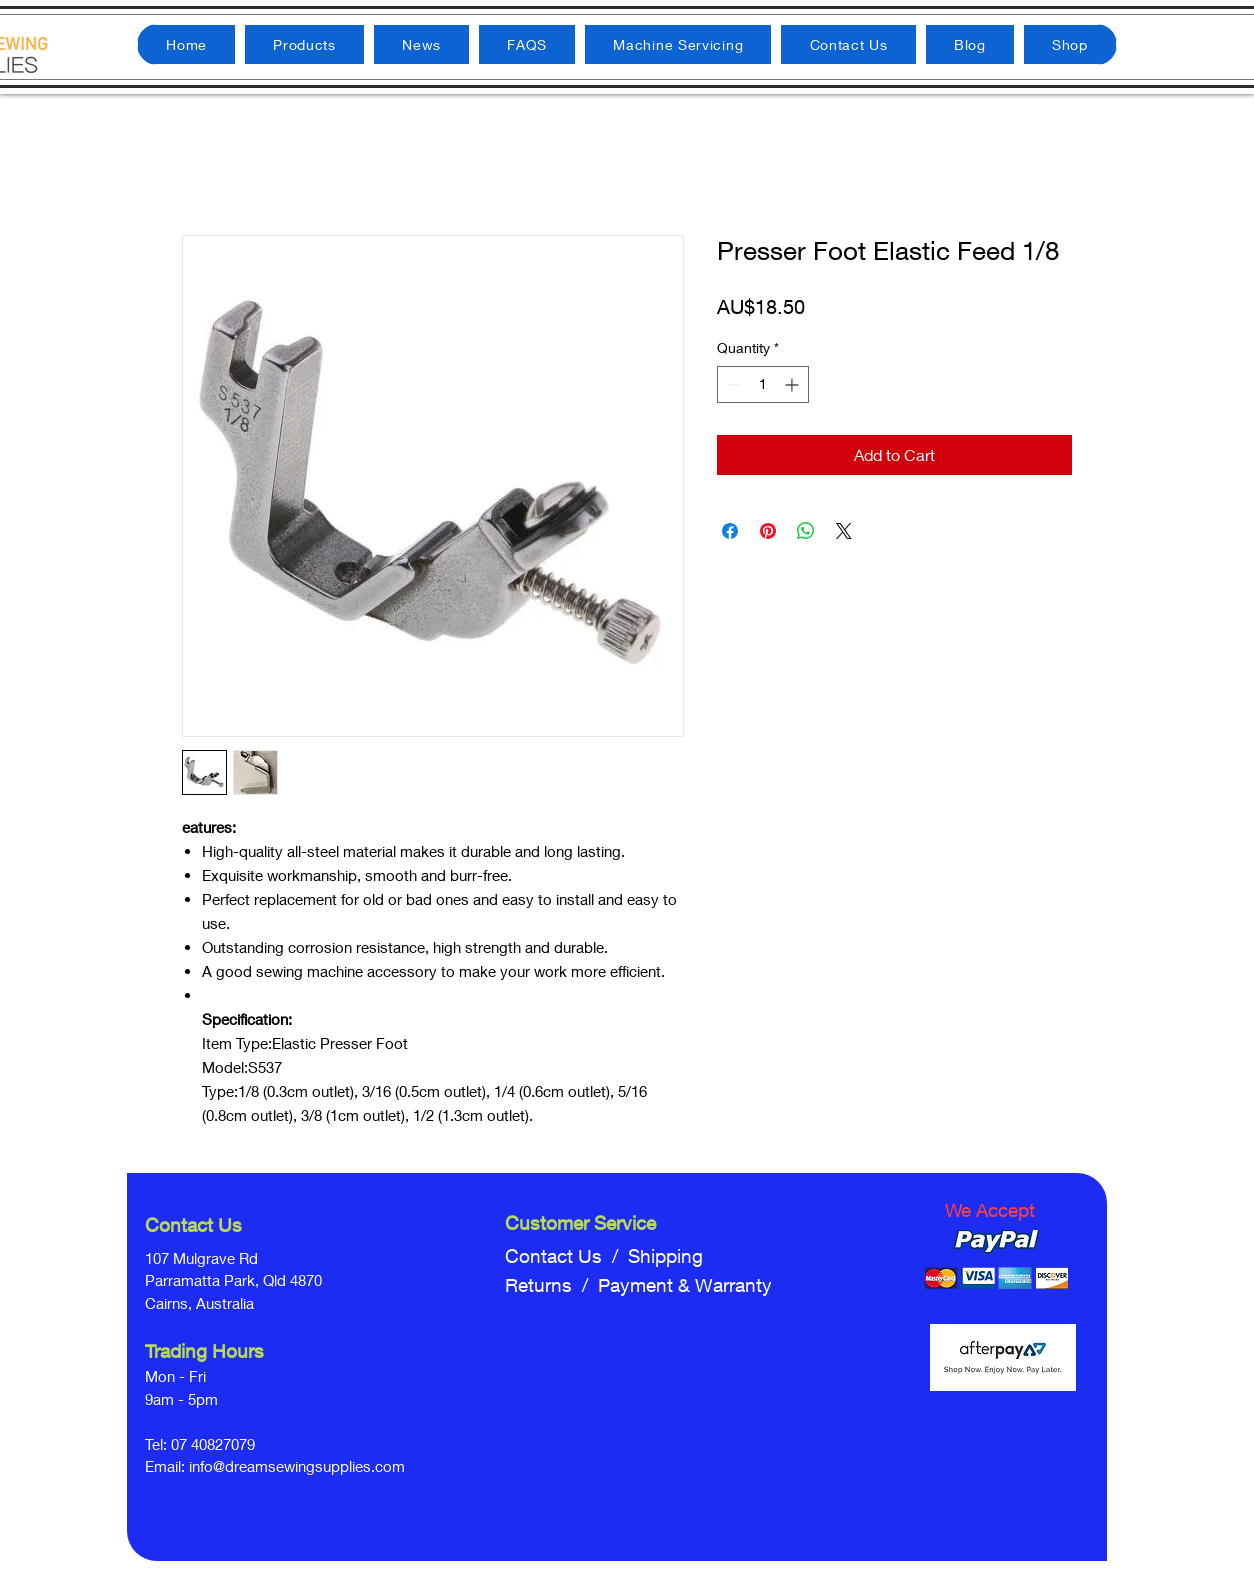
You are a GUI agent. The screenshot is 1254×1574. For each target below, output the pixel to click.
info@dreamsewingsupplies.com (297, 1466)
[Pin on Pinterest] (768, 531)
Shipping (665, 1256)
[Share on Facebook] (730, 531)
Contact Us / (566, 1256)
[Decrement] (732, 384)
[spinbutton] (763, 384)
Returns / (551, 1285)
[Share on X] (844, 531)
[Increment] (793, 384)
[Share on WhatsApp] (806, 531)
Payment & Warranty (685, 1285)
